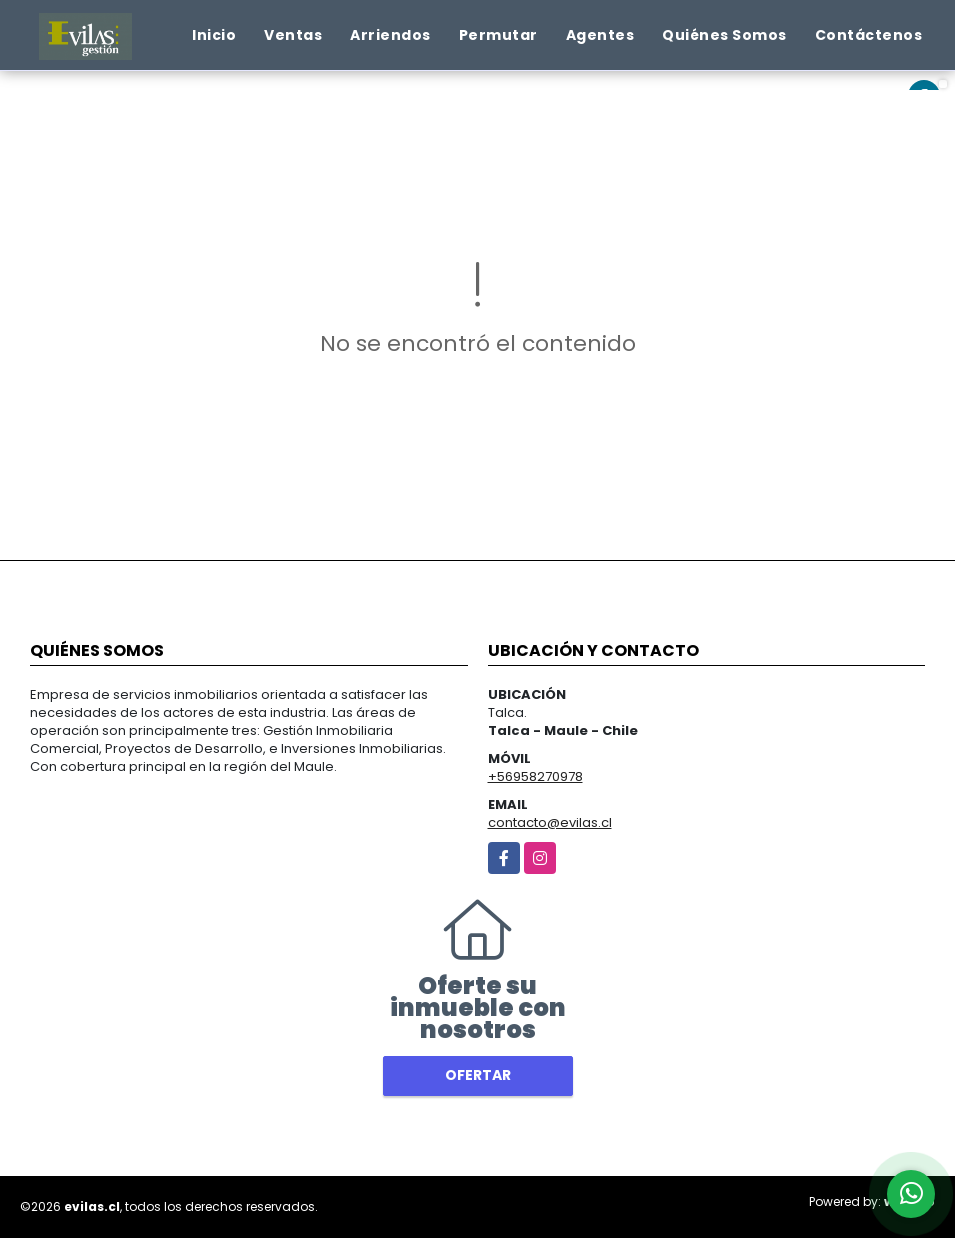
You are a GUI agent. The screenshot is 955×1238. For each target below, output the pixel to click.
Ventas (293, 35)
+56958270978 (535, 776)
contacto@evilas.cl (550, 822)
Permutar (498, 35)
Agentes (600, 35)
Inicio (214, 35)
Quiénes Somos (724, 35)
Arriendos (390, 35)
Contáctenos (869, 35)
